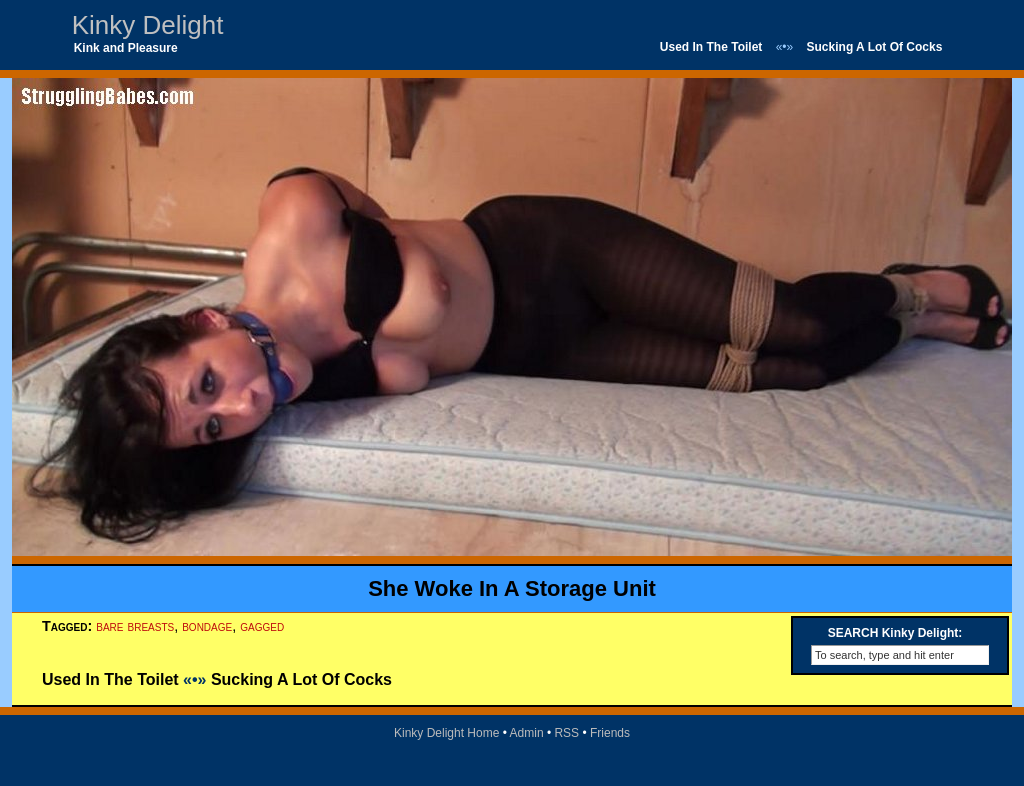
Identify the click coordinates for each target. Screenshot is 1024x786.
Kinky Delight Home (446, 733)
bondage (207, 626)
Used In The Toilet (711, 47)
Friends (610, 733)
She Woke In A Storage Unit (512, 588)
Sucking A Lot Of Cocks (875, 47)
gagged (262, 626)
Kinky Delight (148, 25)
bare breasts (135, 626)
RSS (566, 733)
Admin (527, 733)
